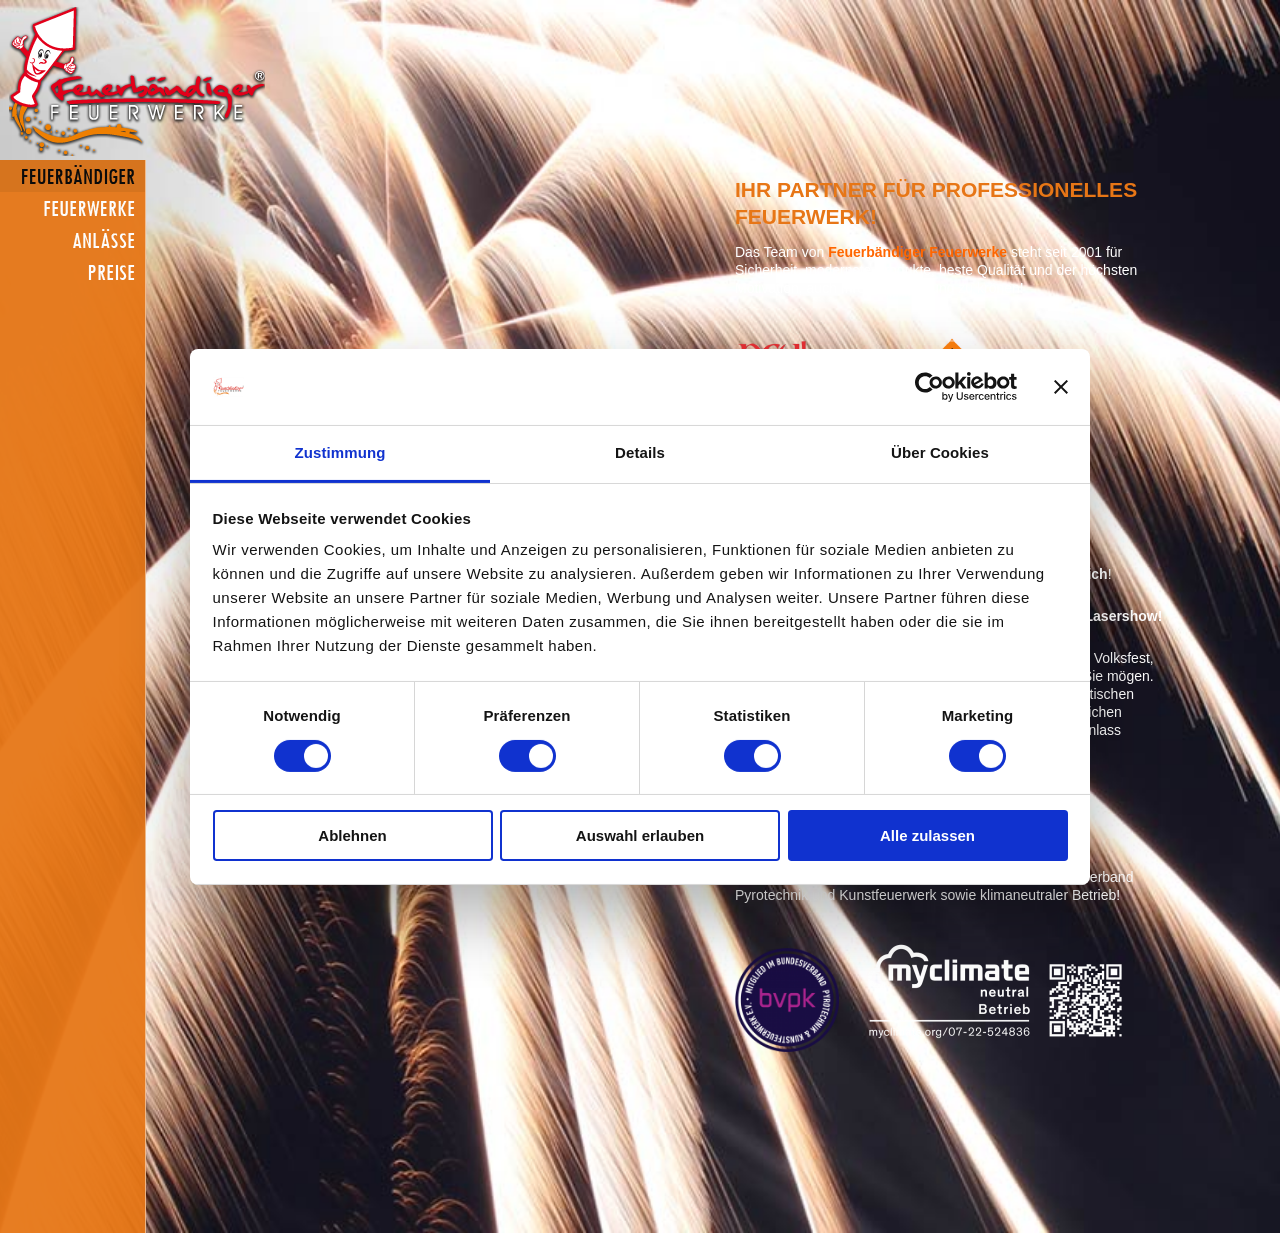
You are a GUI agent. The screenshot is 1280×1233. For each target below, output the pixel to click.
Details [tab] (640, 452)
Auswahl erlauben (640, 835)
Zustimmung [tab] (340, 452)
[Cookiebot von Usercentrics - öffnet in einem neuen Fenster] (929, 387)
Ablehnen (352, 835)
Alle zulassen (927, 835)
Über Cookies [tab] (940, 452)
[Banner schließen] (1061, 387)
